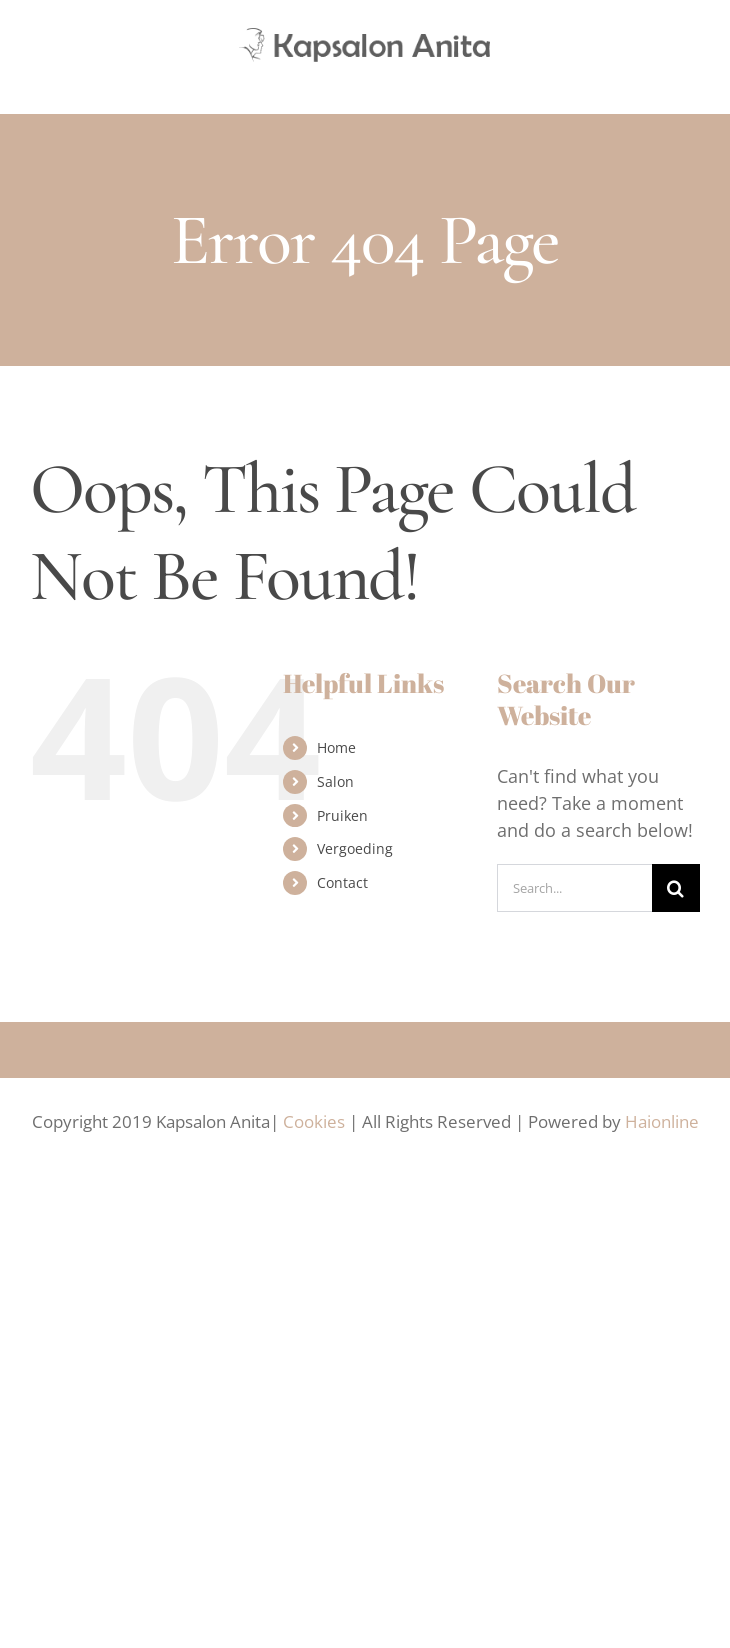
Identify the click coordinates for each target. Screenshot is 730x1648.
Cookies (314, 1121)
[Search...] (574, 888)
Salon (335, 781)
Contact (342, 882)
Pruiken (342, 815)
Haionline (662, 1121)
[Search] (676, 888)
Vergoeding (355, 848)
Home (336, 747)
